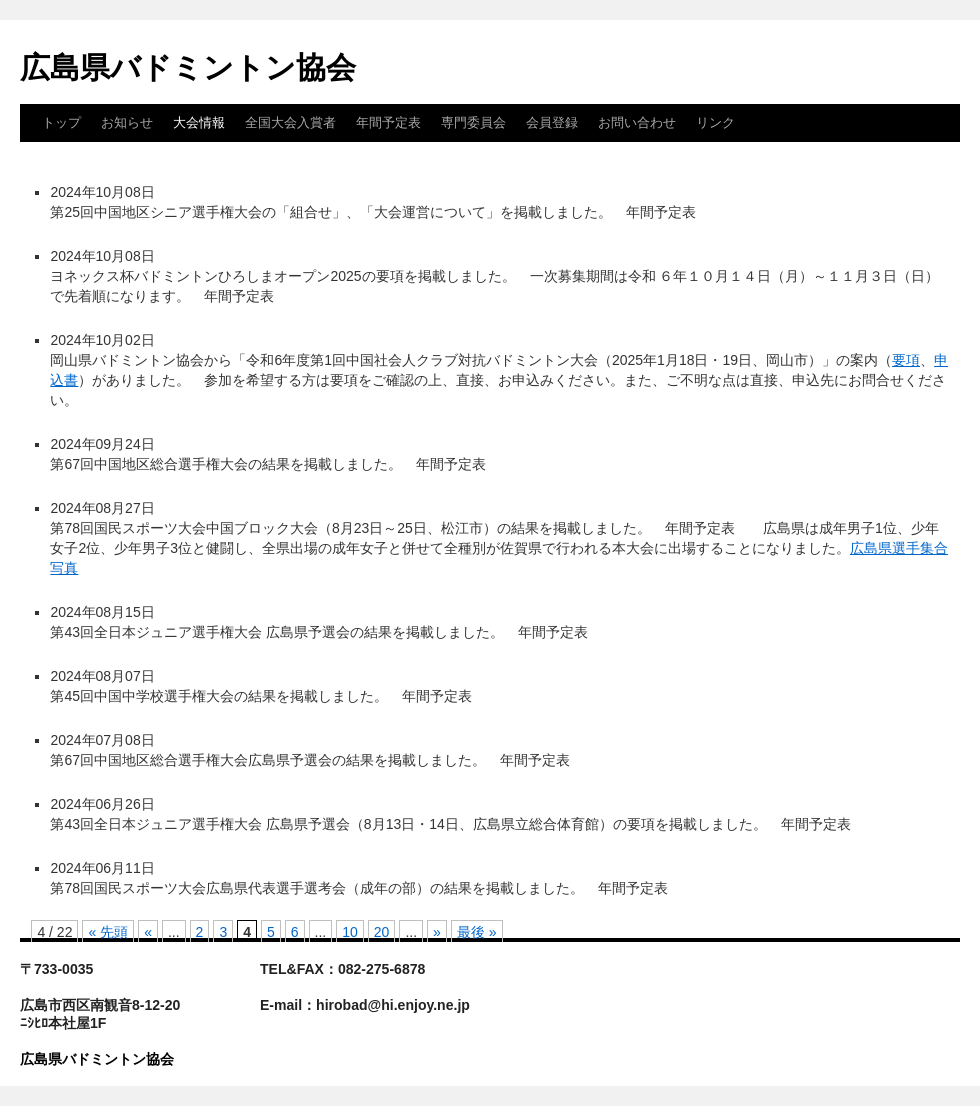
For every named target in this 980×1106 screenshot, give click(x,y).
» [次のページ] (437, 932)
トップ (61, 122)
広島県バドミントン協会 (188, 67)
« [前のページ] (148, 932)
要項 (906, 360)
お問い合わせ (637, 122)
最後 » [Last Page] (477, 932)
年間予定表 (388, 122)
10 (350, 932)
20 (382, 932)
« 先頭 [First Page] (108, 932)
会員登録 (552, 122)
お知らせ (127, 122)
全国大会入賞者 (290, 122)
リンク (715, 122)
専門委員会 (473, 122)
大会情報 (199, 122)
